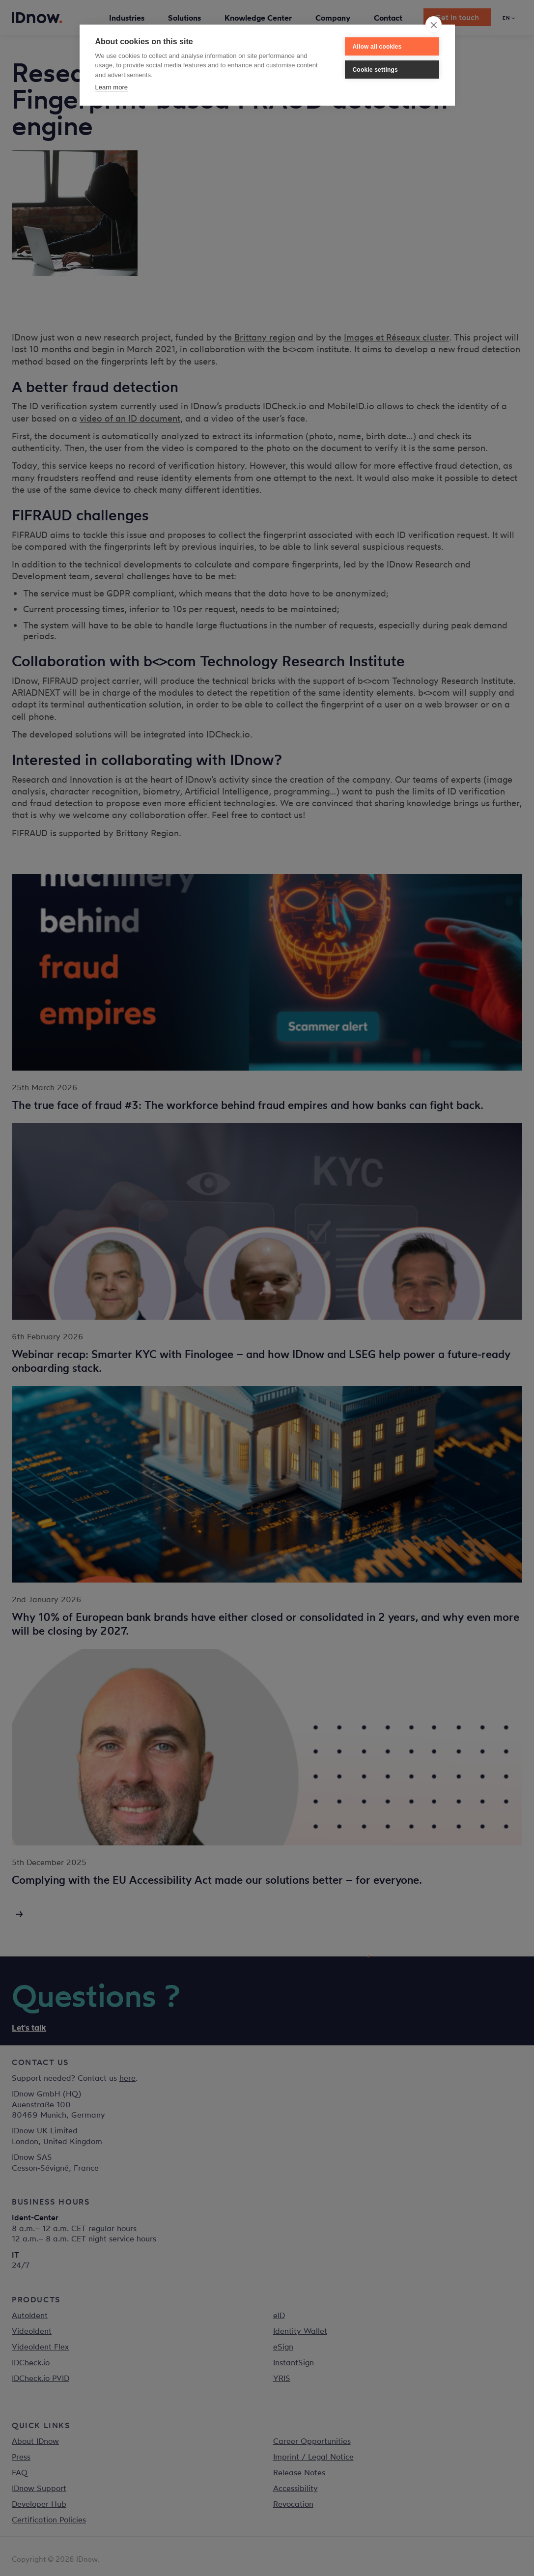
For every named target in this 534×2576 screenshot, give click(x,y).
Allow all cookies (377, 46)
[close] (433, 24)
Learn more (111, 87)
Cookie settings (375, 69)
